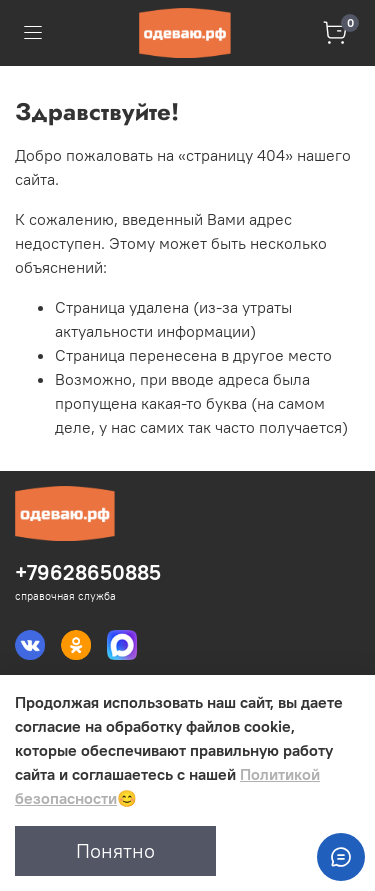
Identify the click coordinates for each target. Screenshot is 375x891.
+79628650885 (88, 572)
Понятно (115, 850)
